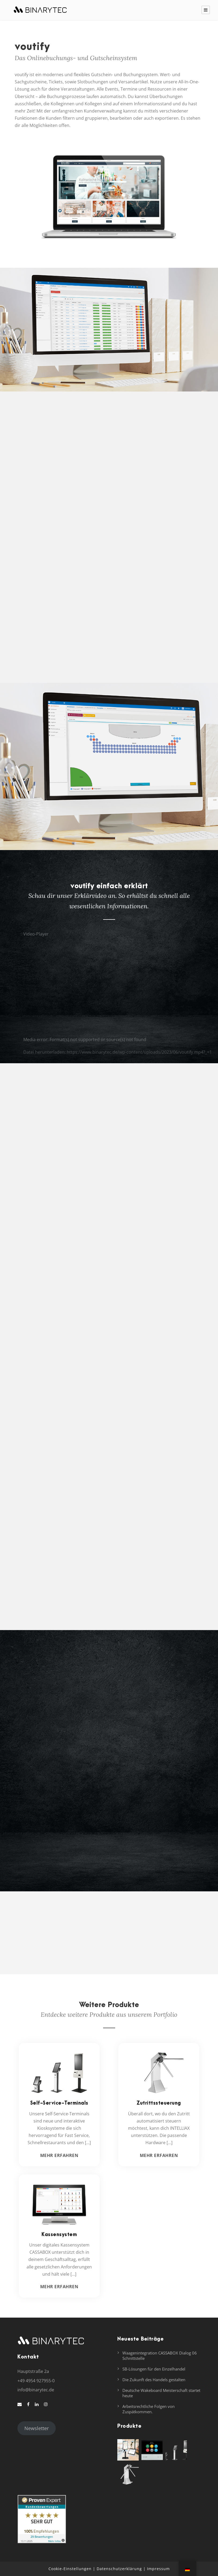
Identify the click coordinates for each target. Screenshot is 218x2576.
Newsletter (36, 2428)
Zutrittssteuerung (159, 2103)
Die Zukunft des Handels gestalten (153, 2379)
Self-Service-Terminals (59, 2103)
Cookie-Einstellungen (70, 2568)
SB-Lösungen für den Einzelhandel (153, 2369)
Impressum (158, 2568)
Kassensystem (59, 2234)
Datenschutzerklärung (119, 2568)
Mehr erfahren (59, 2155)
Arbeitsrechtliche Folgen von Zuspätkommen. (148, 2409)
